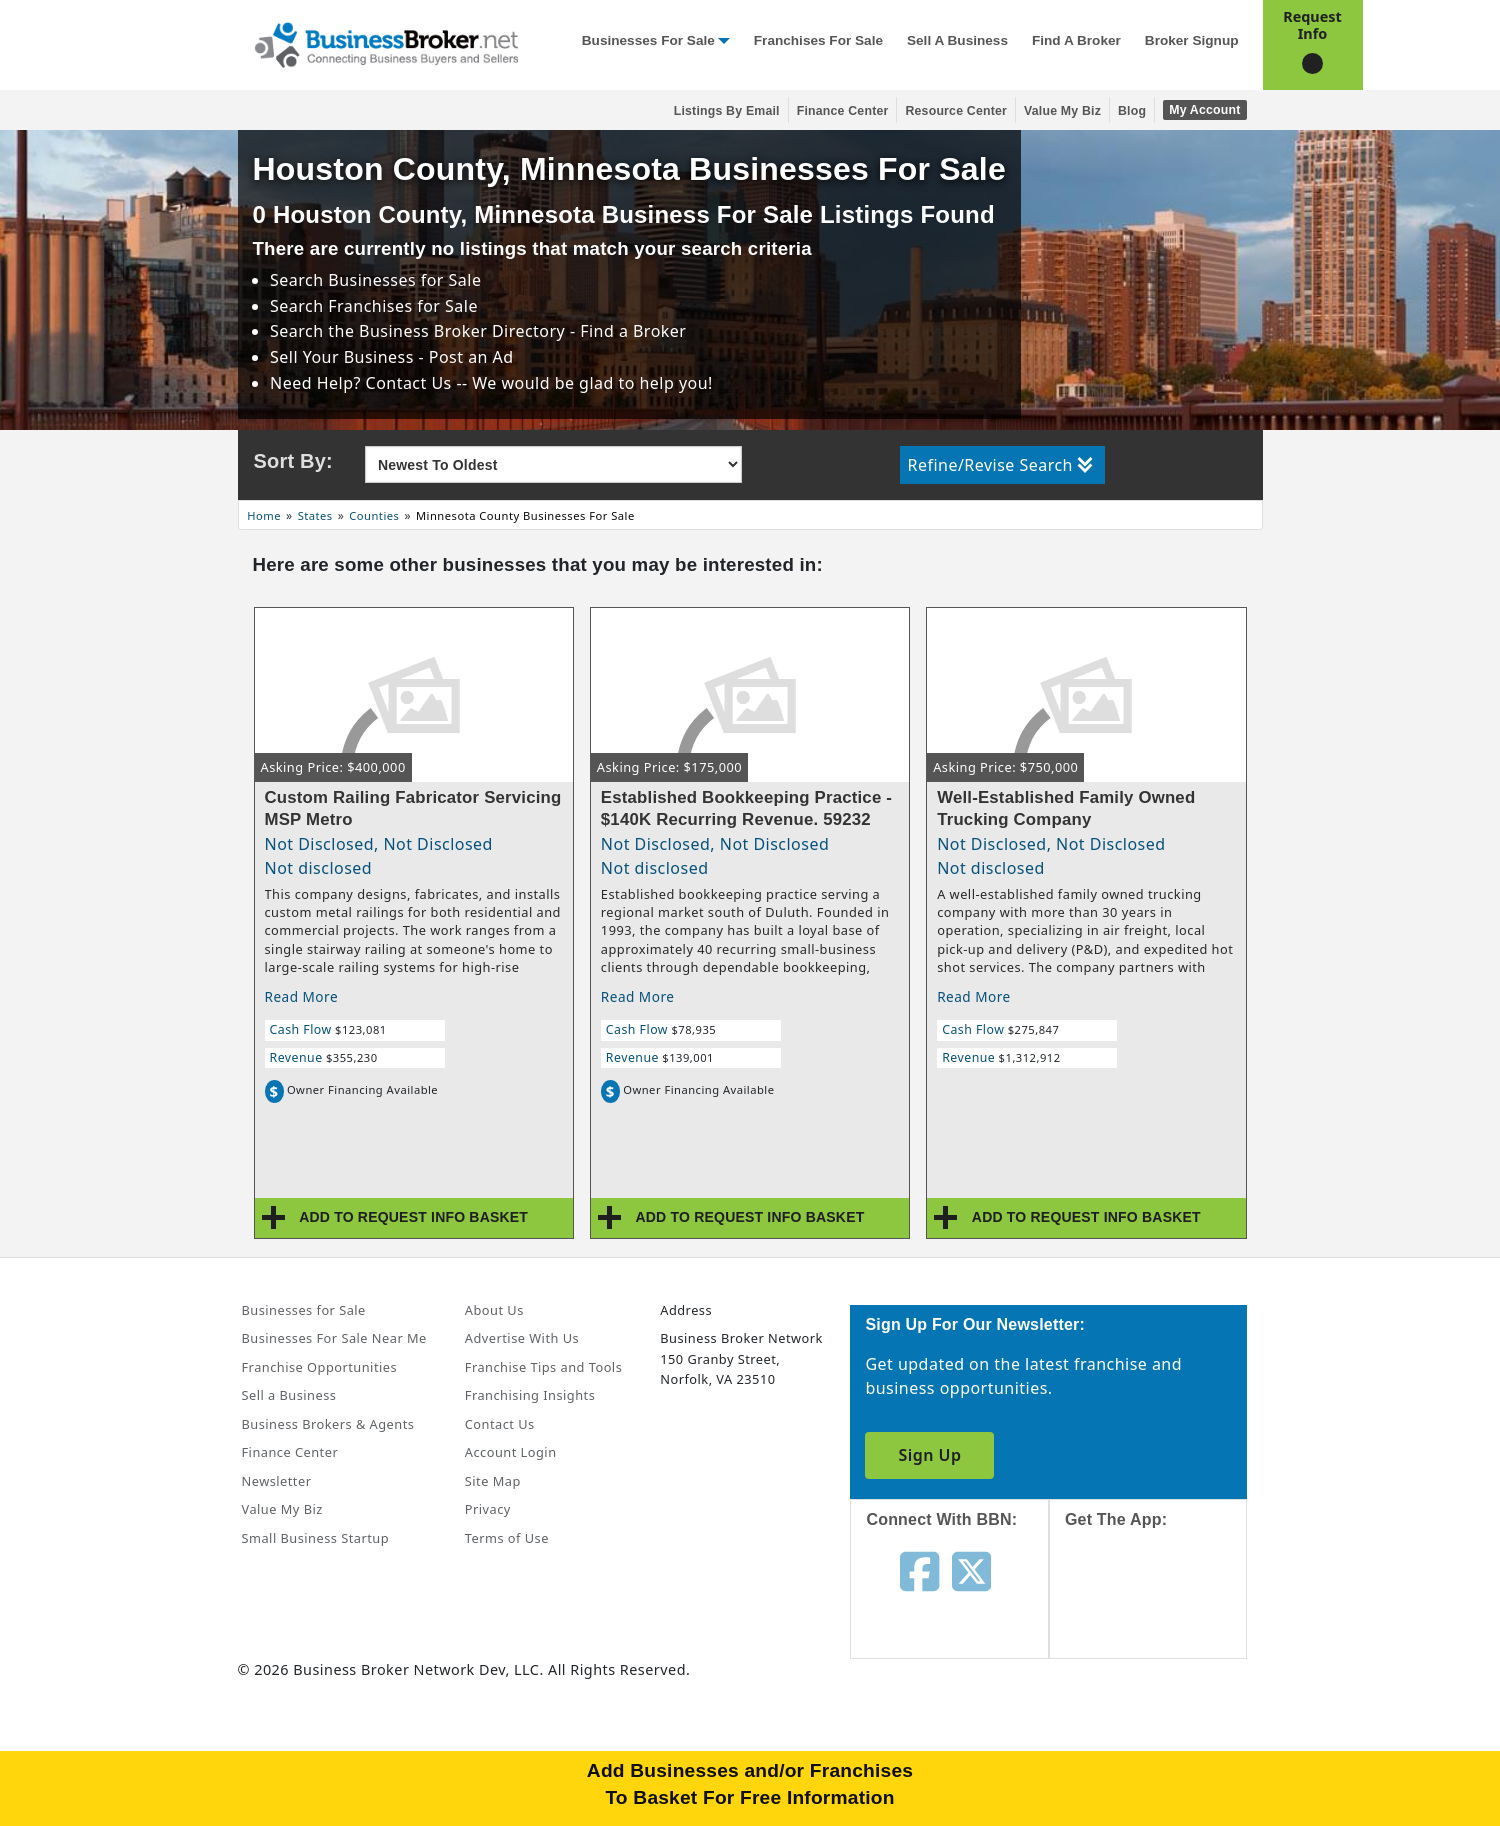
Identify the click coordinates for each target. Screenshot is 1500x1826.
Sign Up (929, 1455)
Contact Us (500, 1424)
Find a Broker (1076, 40)
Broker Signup (1192, 40)
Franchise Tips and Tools (543, 1367)
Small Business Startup (316, 1538)
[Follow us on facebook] (919, 1570)
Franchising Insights (530, 1395)
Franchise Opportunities (320, 1367)
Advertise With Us (522, 1338)
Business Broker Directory (462, 331)
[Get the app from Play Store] (1163, 1748)
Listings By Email (727, 111)
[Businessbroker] (386, 43)
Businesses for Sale (648, 40)
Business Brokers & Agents (328, 1424)
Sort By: (293, 461)
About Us (494, 1310)
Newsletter (277, 1481)
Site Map (493, 1481)
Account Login (511, 1452)
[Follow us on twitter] (971, 1570)
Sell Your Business (344, 357)
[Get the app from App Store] (1163, 1612)
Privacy (488, 1509)
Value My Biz (1062, 111)
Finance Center (843, 111)
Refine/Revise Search (1000, 465)
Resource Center (956, 111)
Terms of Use (507, 1538)
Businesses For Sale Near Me (334, 1338)
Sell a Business (957, 40)
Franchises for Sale (818, 40)
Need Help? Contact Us (363, 383)
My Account (1204, 110)
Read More (302, 996)
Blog (1132, 111)
